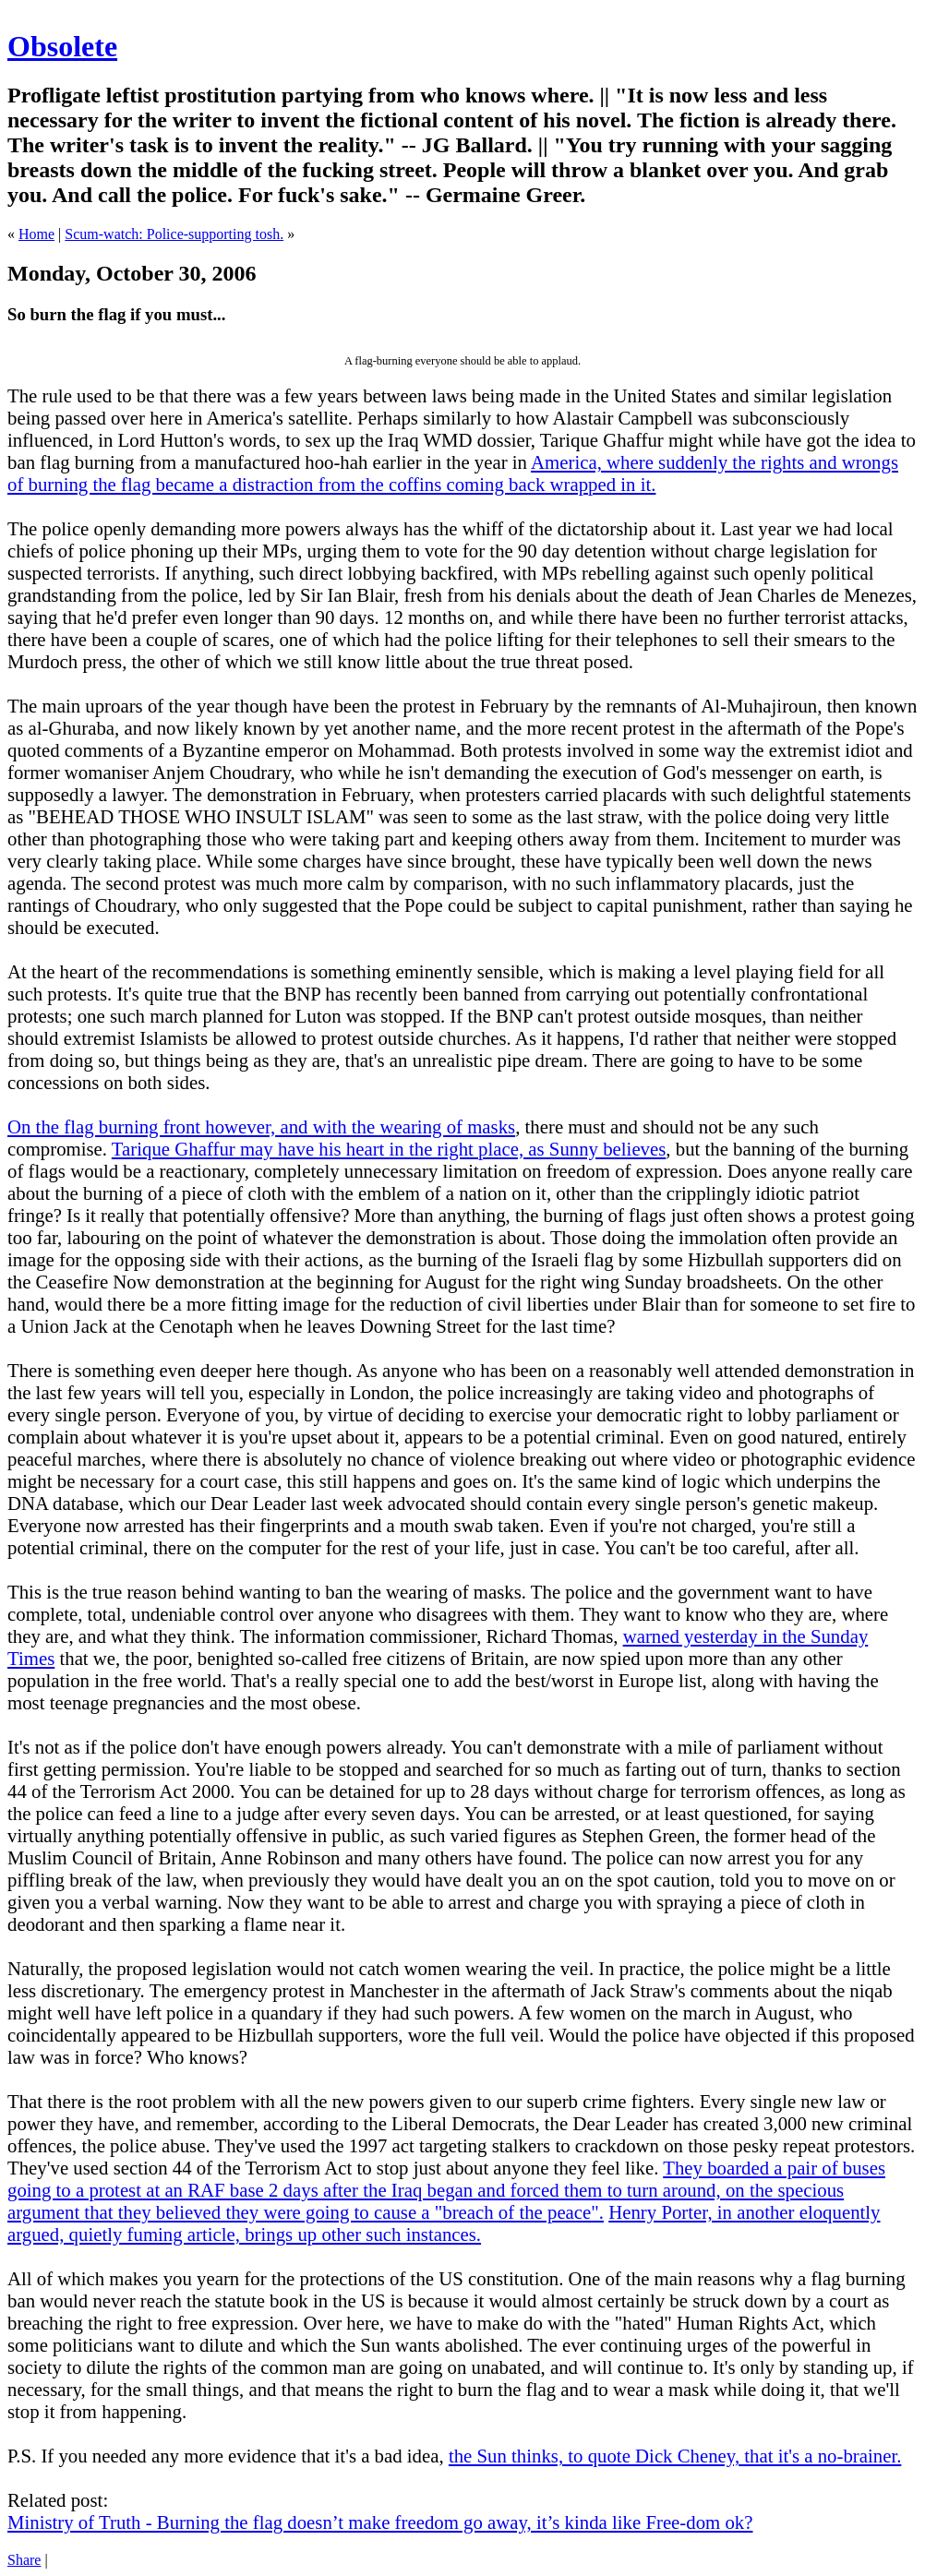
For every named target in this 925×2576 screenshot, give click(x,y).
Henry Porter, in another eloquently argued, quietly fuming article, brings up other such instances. (444, 2223)
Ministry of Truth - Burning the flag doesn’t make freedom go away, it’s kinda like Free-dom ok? (379, 2522)
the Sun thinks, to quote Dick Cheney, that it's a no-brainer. (675, 2455)
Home (36, 234)
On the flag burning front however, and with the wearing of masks (261, 1126)
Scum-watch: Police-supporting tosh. (174, 234)
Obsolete (62, 46)
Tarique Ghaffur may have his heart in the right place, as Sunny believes (389, 1148)
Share (24, 2560)
